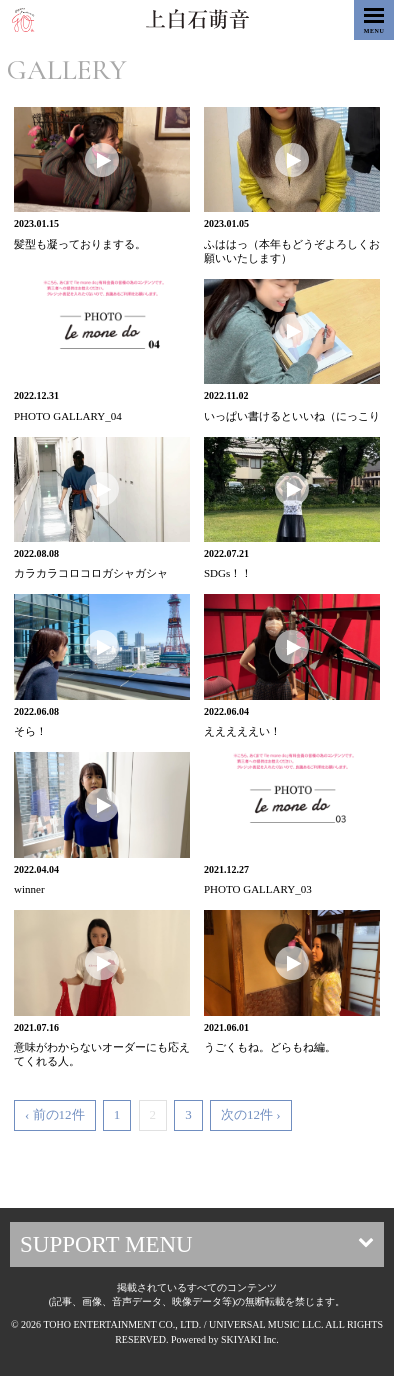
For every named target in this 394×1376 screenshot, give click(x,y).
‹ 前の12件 (55, 1114)
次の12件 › (251, 1114)
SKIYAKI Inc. (250, 1339)
